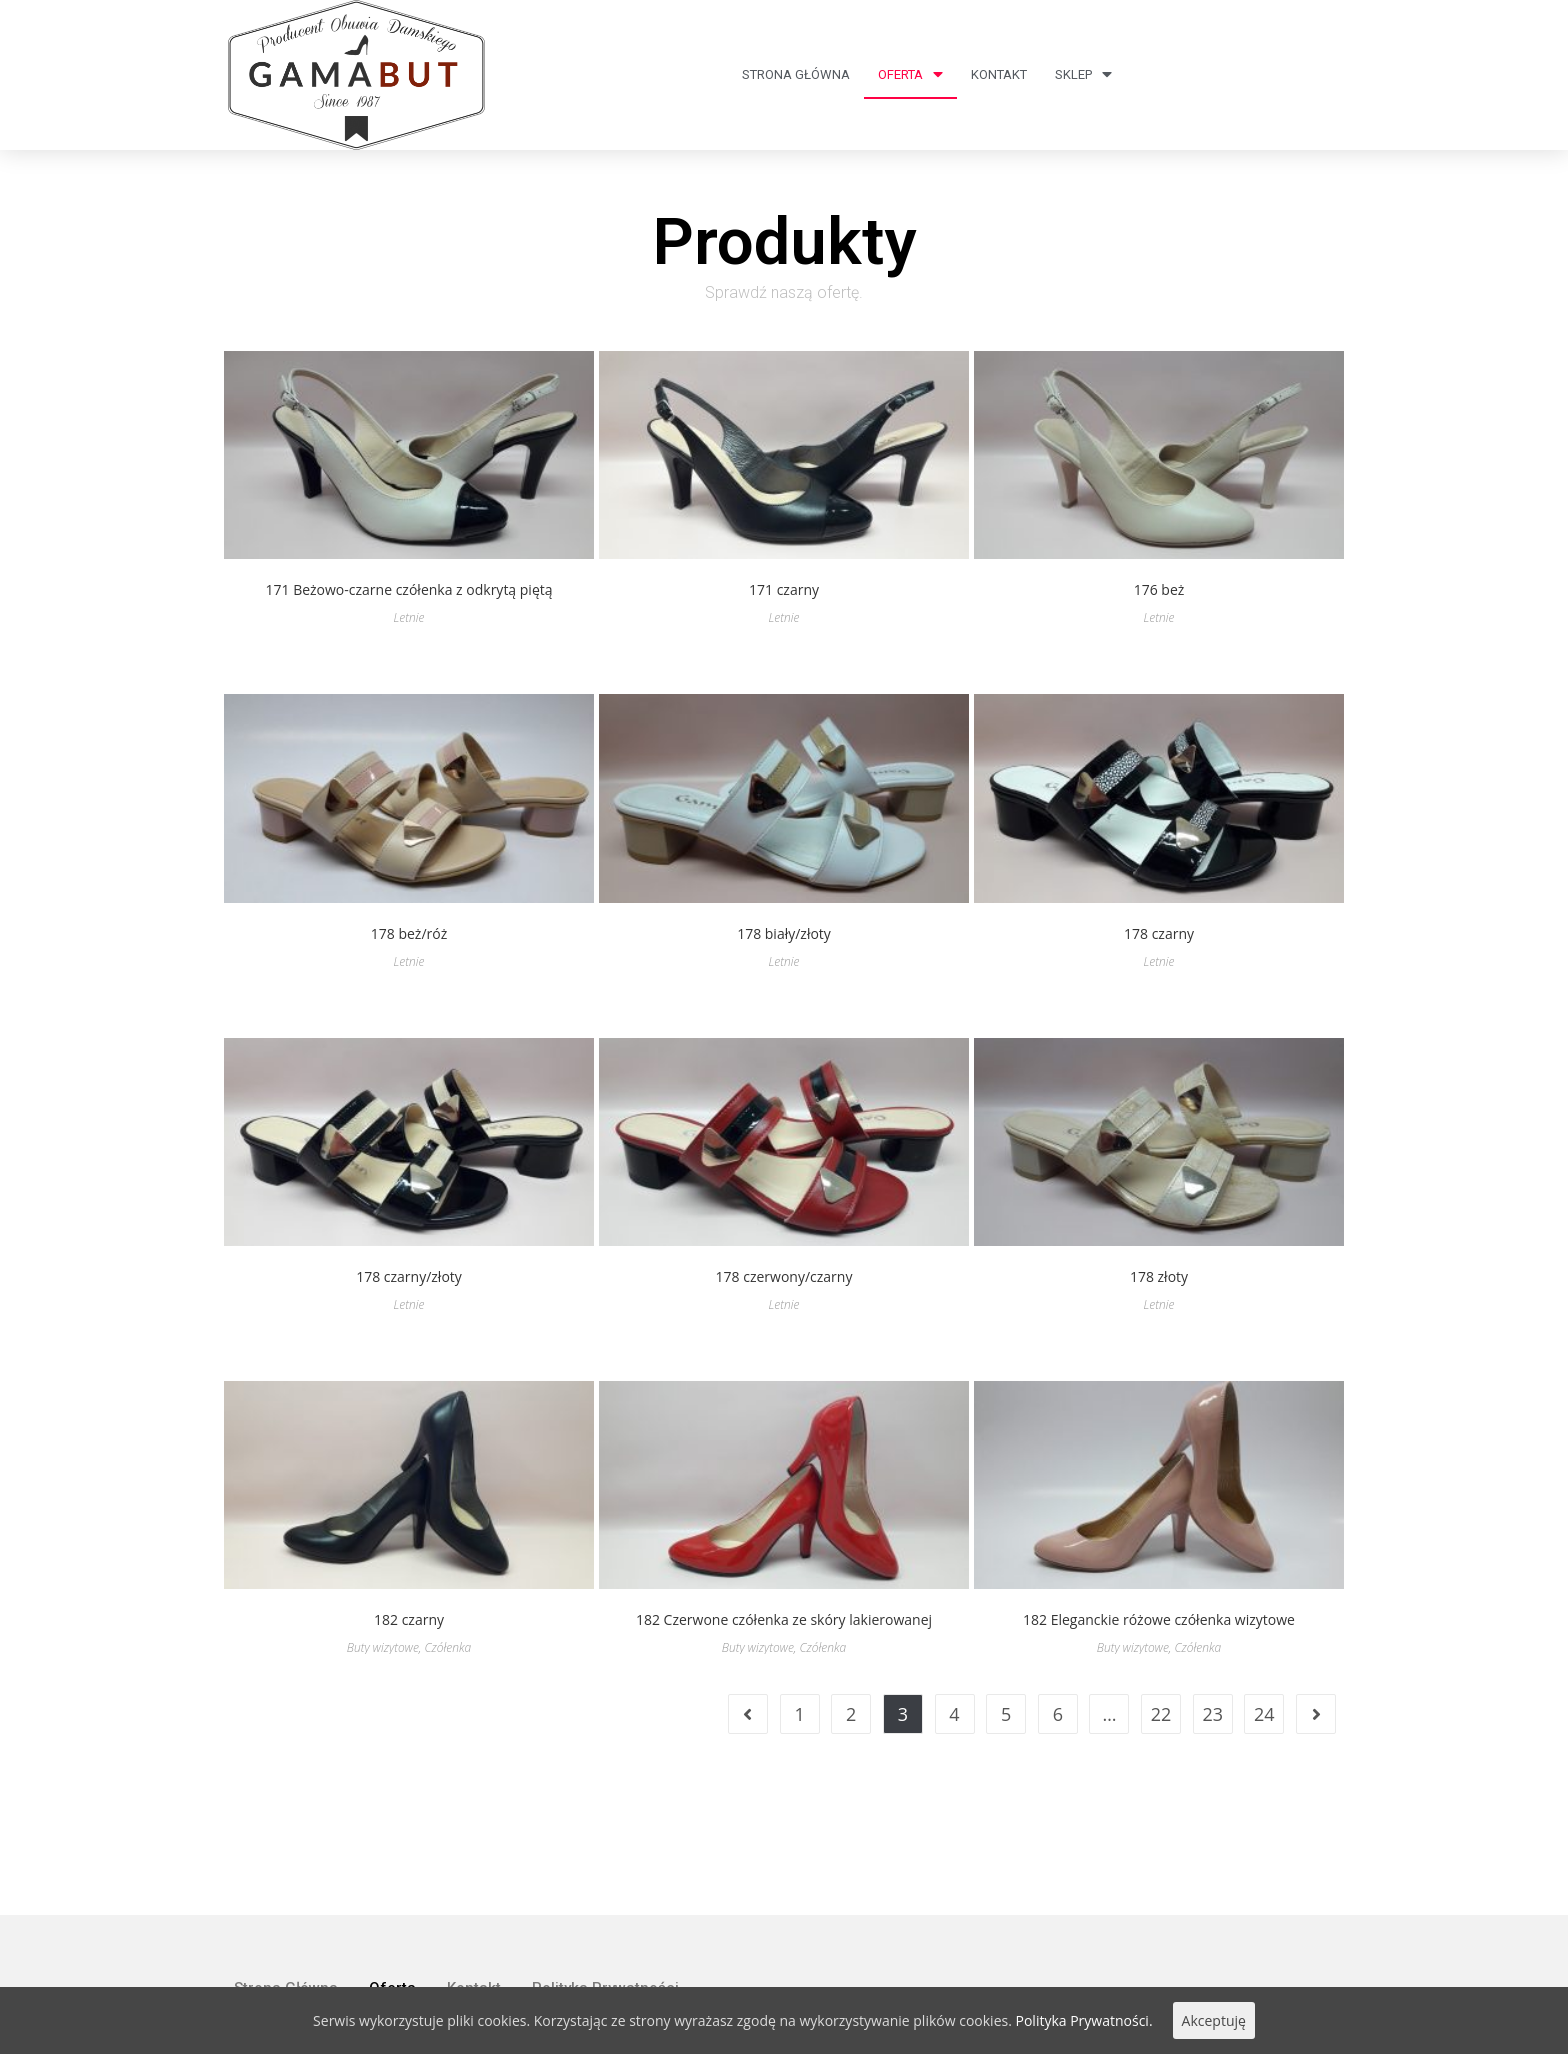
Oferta (910, 74)
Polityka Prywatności (605, 1888)
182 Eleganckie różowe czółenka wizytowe (1159, 1619)
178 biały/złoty (784, 933)
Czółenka (447, 1647)
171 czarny (784, 589)
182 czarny (409, 1619)
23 (1212, 1714)
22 (1161, 1714)
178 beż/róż (409, 933)
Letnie (409, 617)
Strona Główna (796, 74)
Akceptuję (1214, 2020)
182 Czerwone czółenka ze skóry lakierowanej (784, 1619)
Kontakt (999, 74)
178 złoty (1159, 1276)
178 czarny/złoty (409, 1276)
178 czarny (1159, 933)
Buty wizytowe (383, 1647)
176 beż (1159, 589)
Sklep (1083, 74)
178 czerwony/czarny (784, 1276)
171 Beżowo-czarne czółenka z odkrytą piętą (408, 589)
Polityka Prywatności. (1084, 2020)
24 (1264, 1714)
